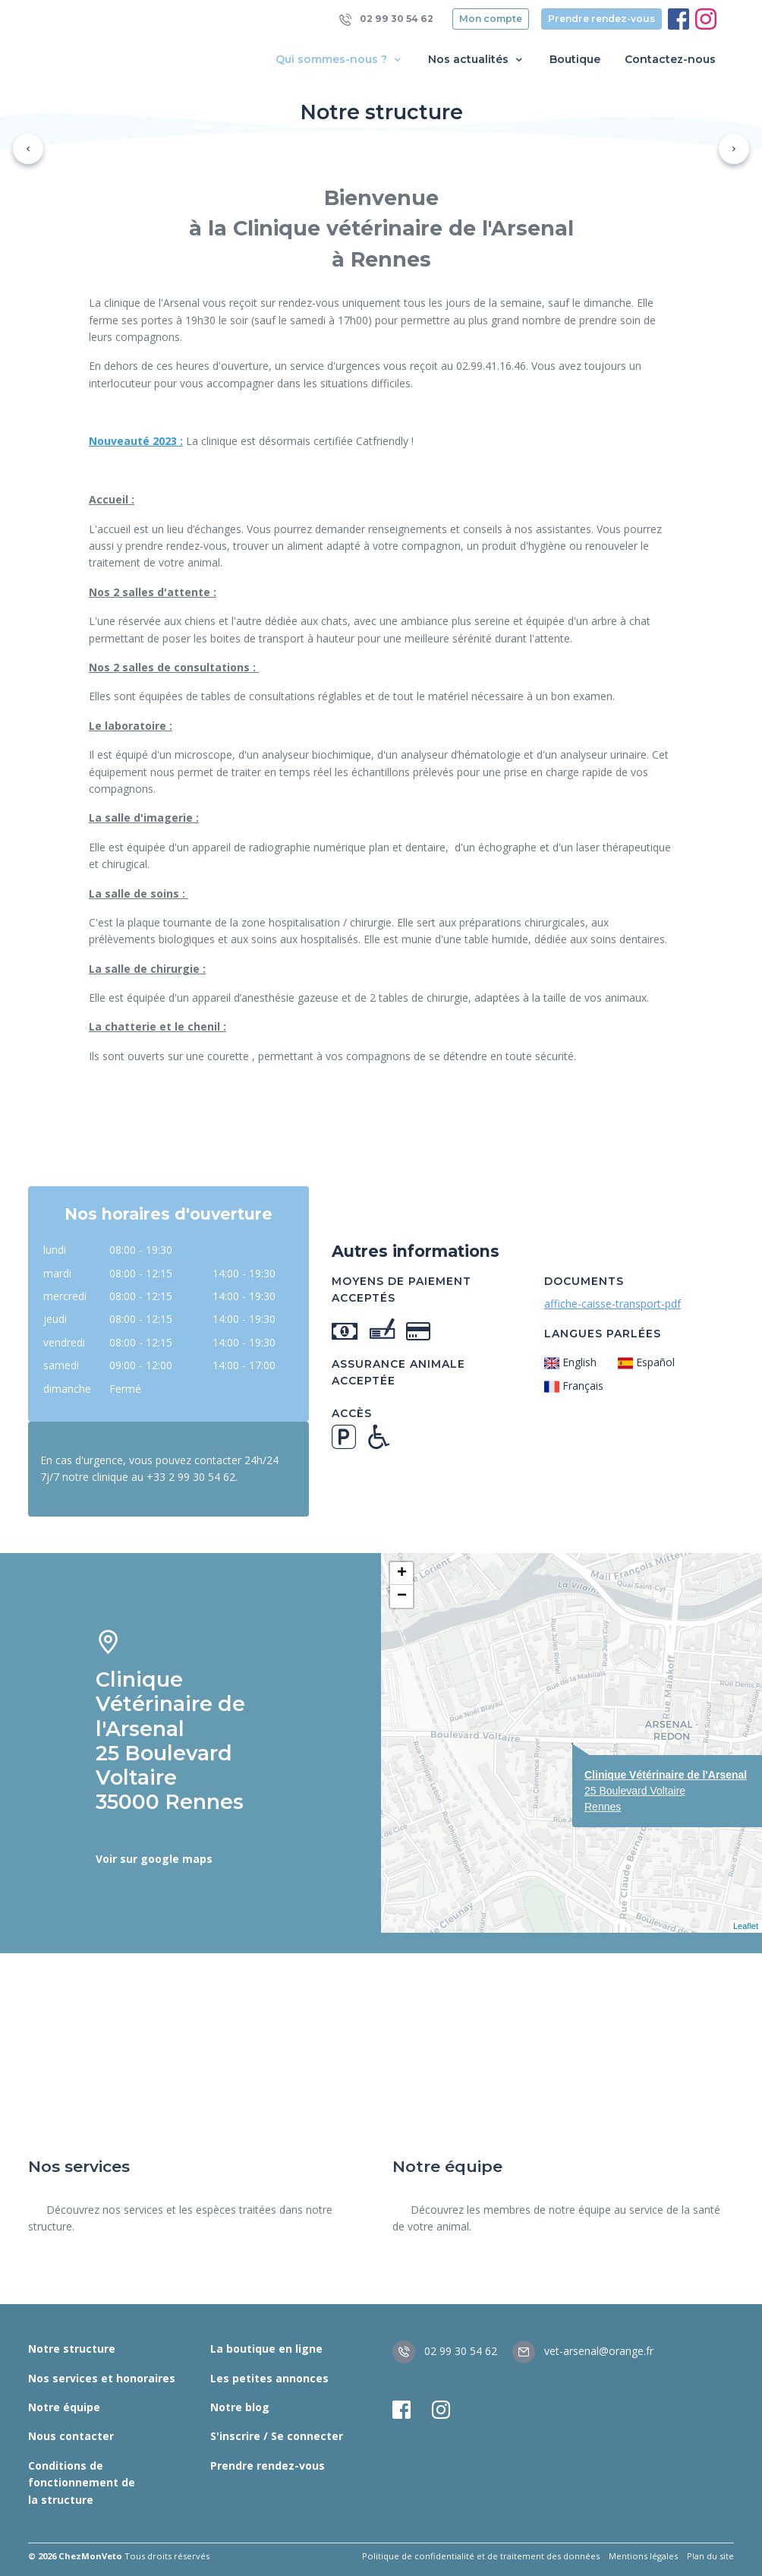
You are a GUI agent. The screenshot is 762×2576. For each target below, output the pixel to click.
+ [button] (402, 1573)
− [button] (402, 1596)
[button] (28, 149)
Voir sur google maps (154, 1859)
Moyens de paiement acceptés (401, 1289)
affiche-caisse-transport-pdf (612, 1303)
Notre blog (239, 2407)
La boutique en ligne (266, 2348)
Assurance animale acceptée (398, 1372)
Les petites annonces (269, 2378)
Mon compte (490, 18)
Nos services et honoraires (101, 2378)
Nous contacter (71, 2436)
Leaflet (745, 1925)
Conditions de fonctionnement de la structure (81, 2482)
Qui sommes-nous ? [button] (340, 59)
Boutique (574, 59)
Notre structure (71, 2348)
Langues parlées (602, 1333)
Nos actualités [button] (476, 59)
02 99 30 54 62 (386, 19)
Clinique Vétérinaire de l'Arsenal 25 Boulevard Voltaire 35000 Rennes (170, 1741)
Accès (352, 1413)
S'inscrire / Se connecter (276, 2436)
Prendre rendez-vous (601, 18)
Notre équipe (64, 2407)
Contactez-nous (670, 59)
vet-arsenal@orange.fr (582, 2351)
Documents (584, 1281)
